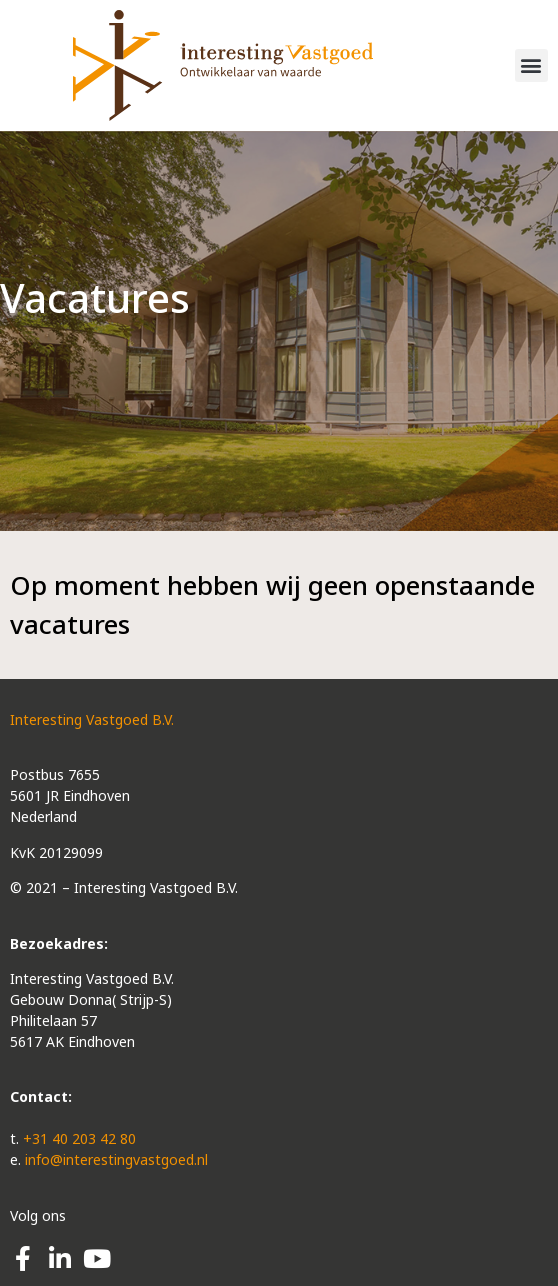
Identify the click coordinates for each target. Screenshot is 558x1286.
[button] (531, 65)
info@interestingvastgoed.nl (116, 1159)
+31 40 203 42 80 (79, 1138)
